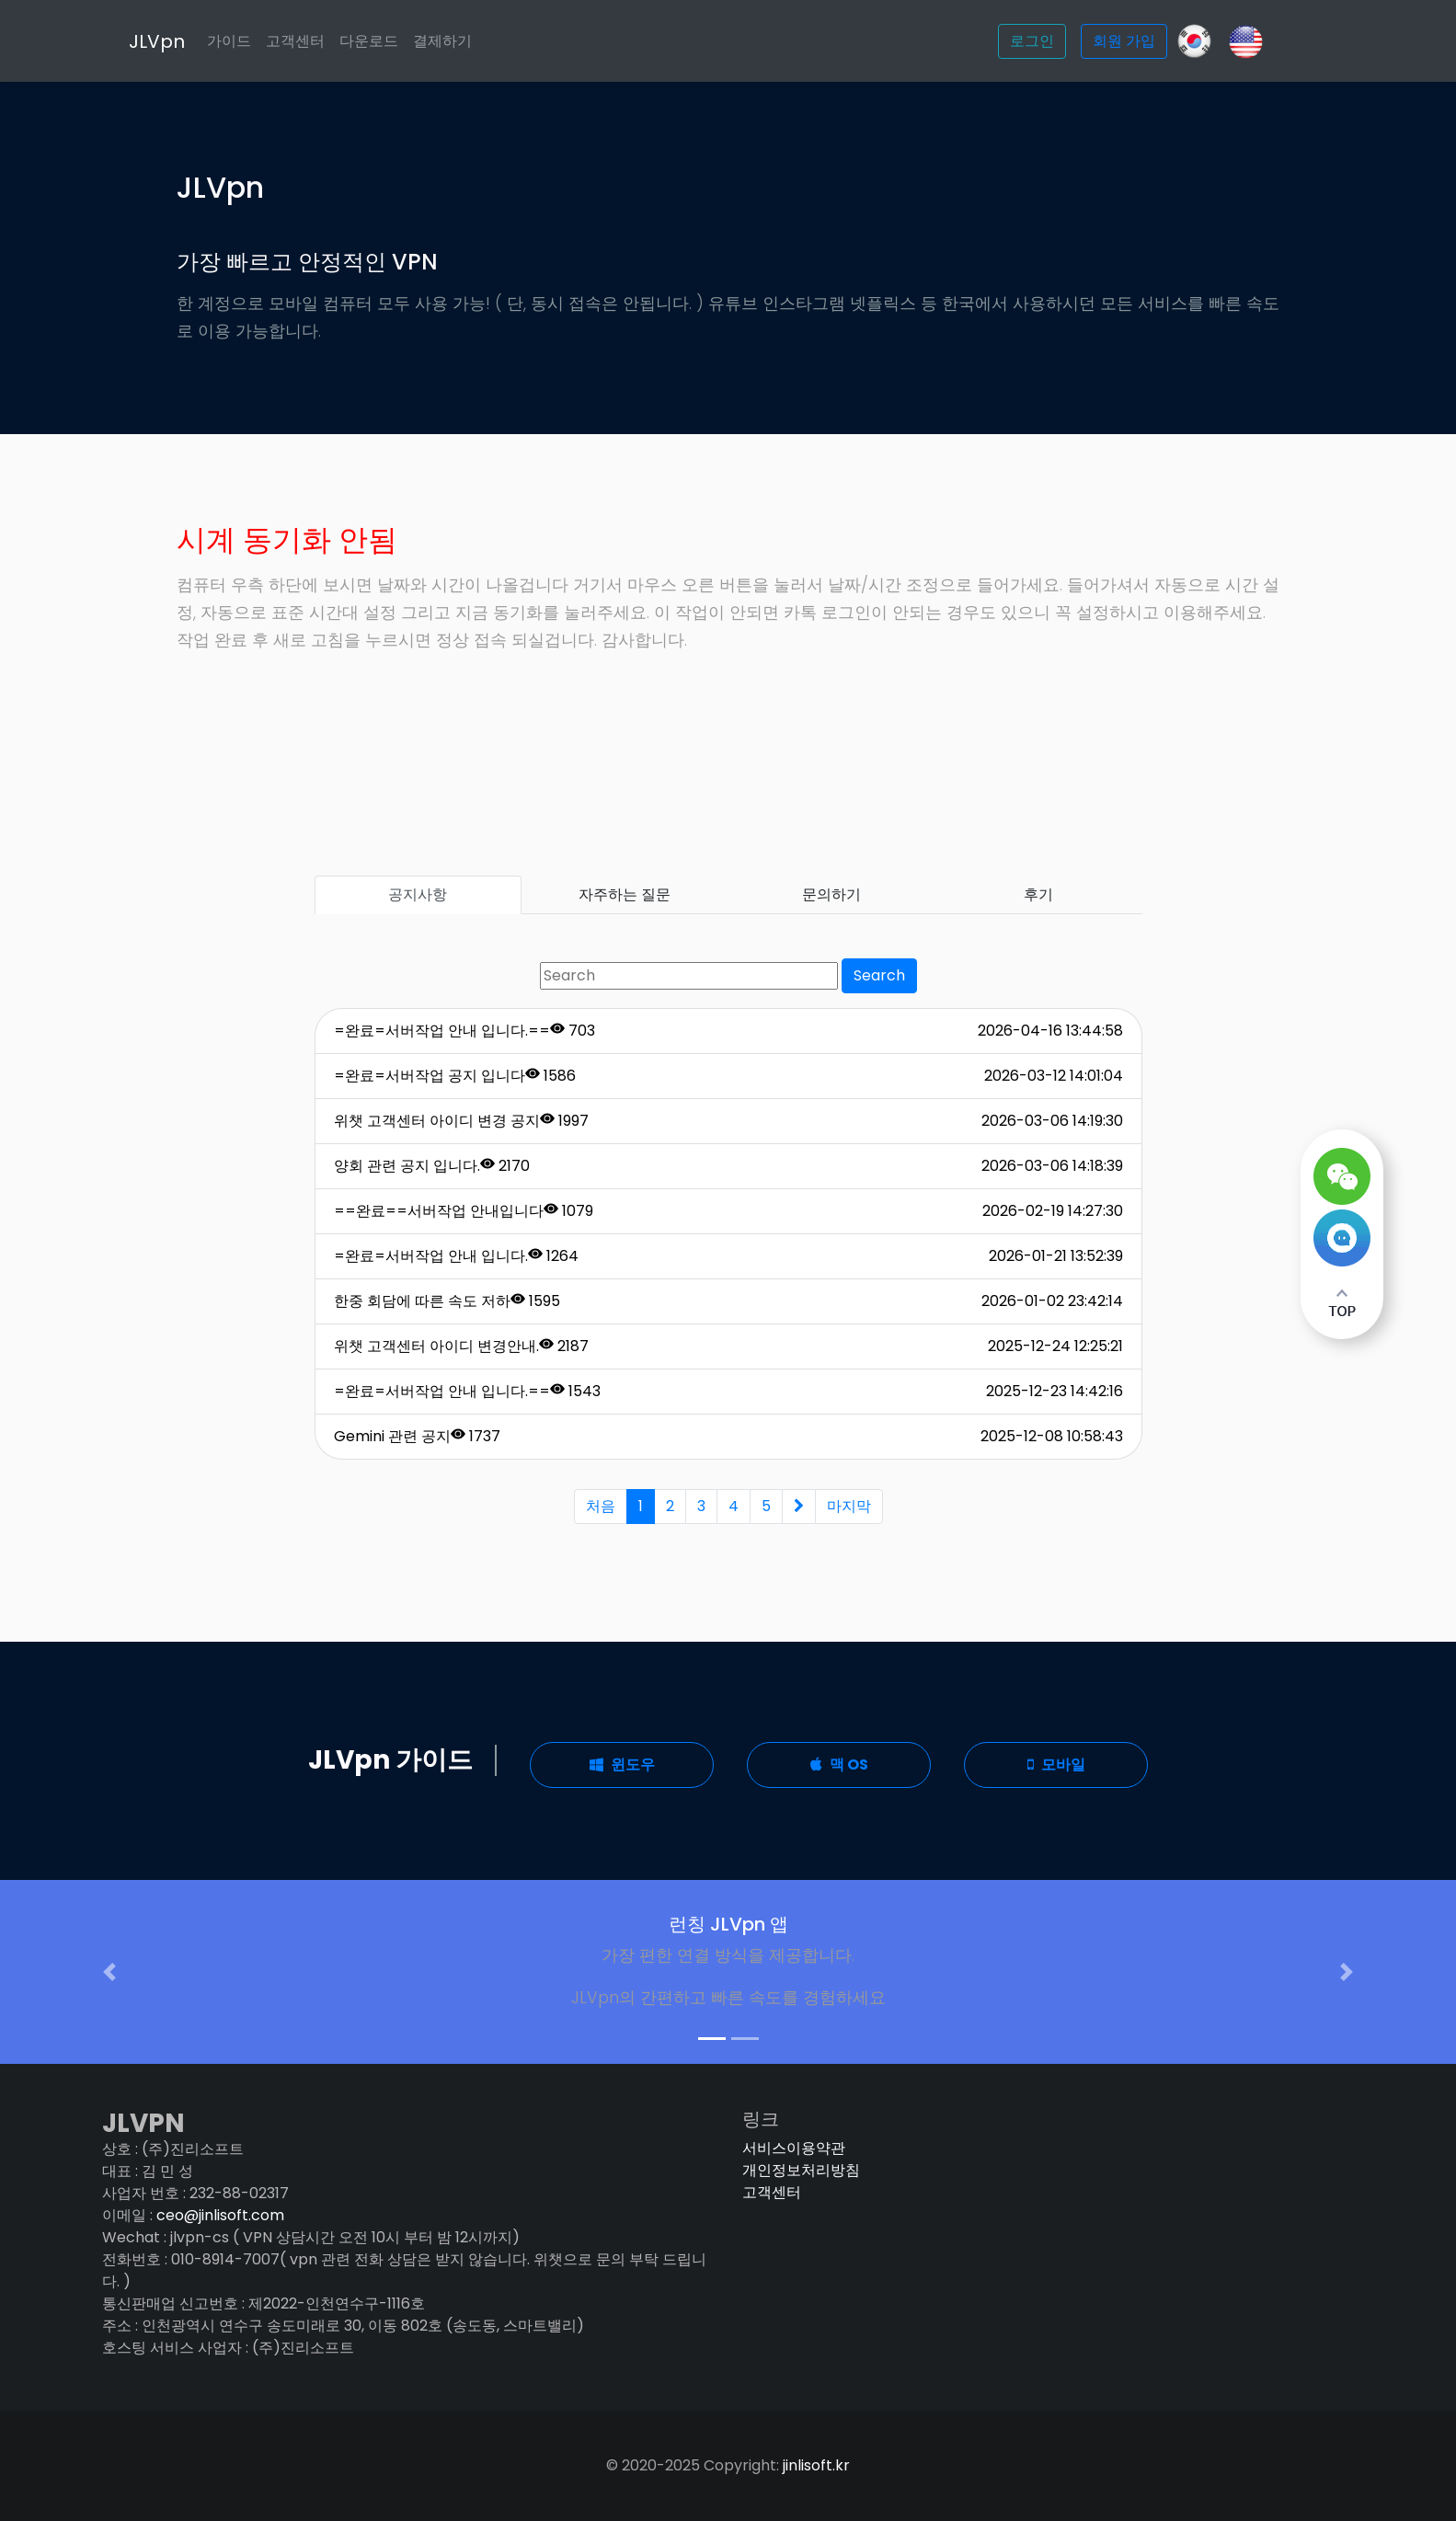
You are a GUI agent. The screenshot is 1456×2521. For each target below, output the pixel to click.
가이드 (264, 41)
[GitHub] (1194, 41)
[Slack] (1245, 40)
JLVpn (192, 41)
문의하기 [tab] (831, 894)
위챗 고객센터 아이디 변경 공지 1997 (461, 1120)
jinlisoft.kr (816, 2465)
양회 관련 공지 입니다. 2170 (432, 1165)
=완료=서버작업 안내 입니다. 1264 (456, 1255)
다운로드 (403, 41)
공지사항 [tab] (417, 894)
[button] (109, 1972)
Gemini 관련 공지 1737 (417, 1436)
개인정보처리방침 (801, 2170)
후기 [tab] (1038, 894)
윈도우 (622, 1764)
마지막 (849, 1506)
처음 (600, 1506)
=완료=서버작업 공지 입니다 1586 (455, 1075)
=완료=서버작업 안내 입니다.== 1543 (467, 1391)
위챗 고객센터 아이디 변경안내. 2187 (461, 1346)
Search (879, 975)
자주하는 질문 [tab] (625, 894)
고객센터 (330, 41)
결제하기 (477, 41)
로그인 (1032, 41)
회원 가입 (1124, 41)
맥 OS (839, 1764)
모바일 (1056, 1764)
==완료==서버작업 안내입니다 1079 (463, 1210)
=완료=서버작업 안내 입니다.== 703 (464, 1030)
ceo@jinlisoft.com (220, 2215)
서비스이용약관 (793, 2148)
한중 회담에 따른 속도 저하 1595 (447, 1301)
